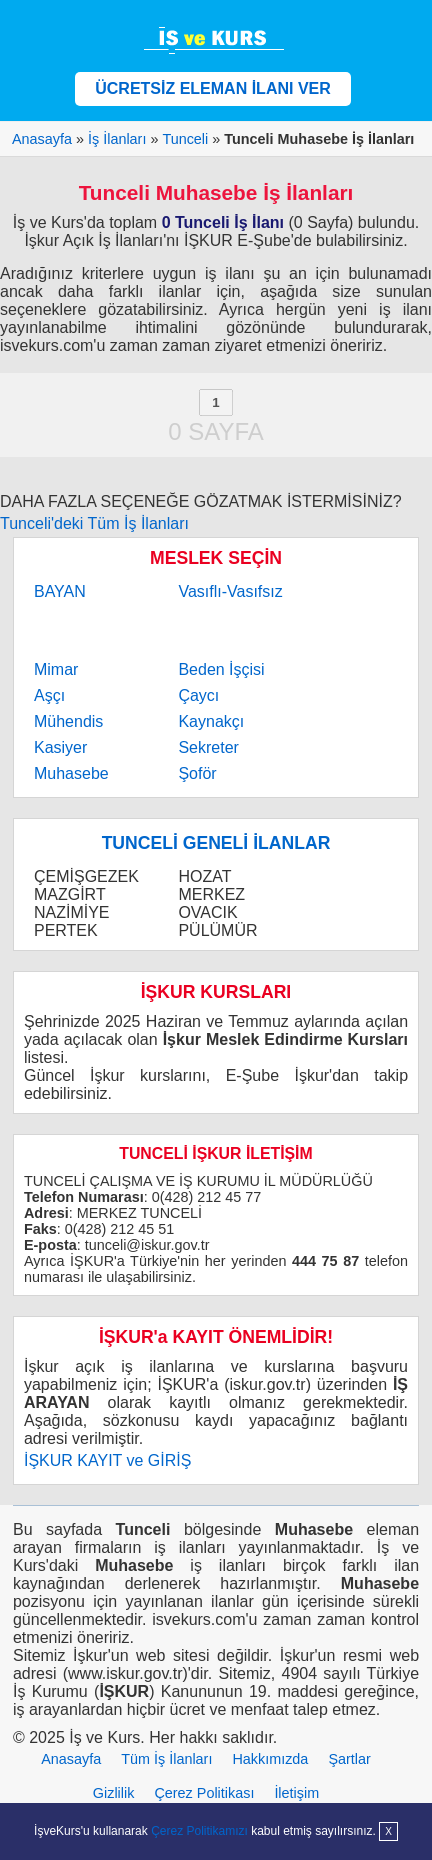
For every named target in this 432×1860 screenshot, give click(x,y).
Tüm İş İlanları (166, 1759)
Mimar (56, 669)
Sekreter (208, 747)
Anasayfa (71, 1759)
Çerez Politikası (204, 1793)
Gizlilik (114, 1793)
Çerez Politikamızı (199, 1831)
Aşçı (49, 695)
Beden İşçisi (221, 669)
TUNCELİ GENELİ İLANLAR (216, 843)
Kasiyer (60, 747)
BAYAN (60, 591)
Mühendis (68, 721)
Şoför (197, 773)
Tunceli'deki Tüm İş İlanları (94, 523)
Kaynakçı (211, 721)
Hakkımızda (270, 1759)
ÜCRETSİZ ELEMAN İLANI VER (213, 88)
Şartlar (349, 1759)
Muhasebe (71, 773)
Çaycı (198, 695)
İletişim (296, 1793)
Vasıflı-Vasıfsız (230, 591)
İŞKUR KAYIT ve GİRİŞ (107, 1460)
